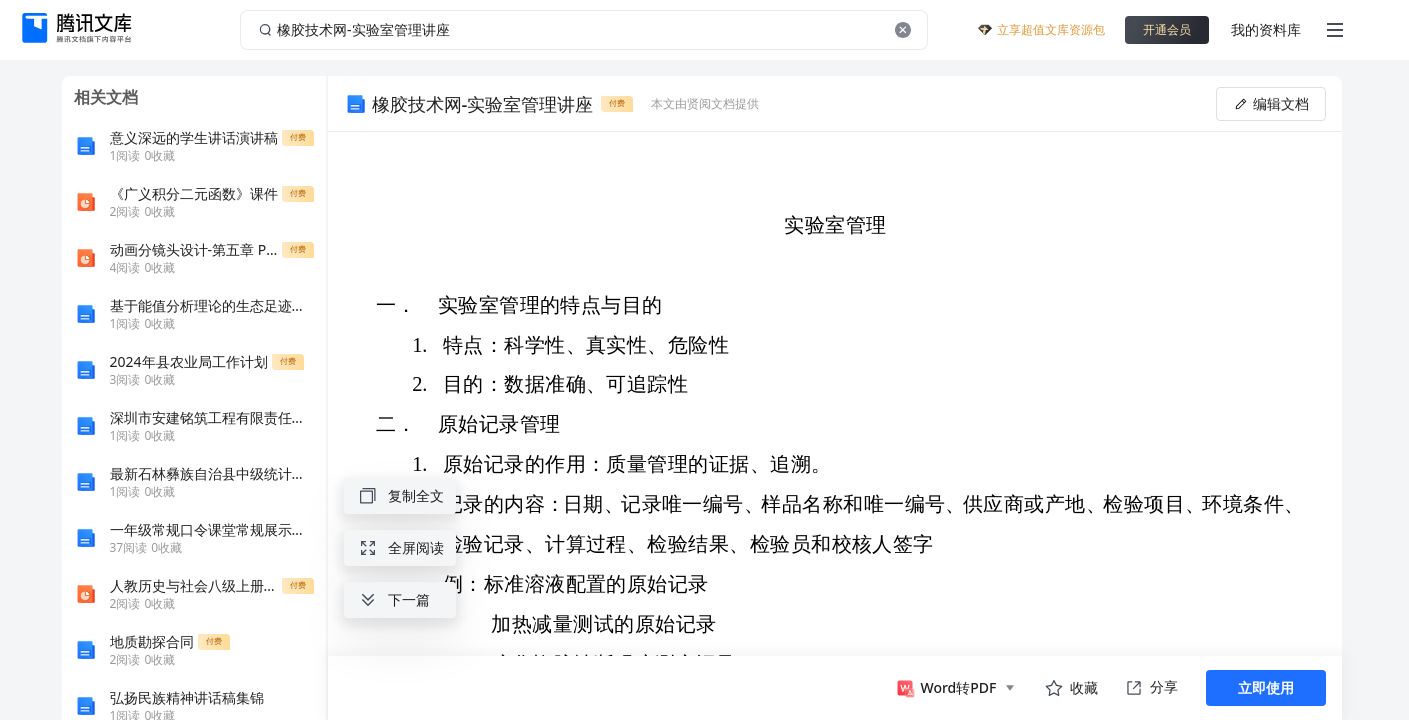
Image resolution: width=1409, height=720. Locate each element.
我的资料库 (1266, 29)
